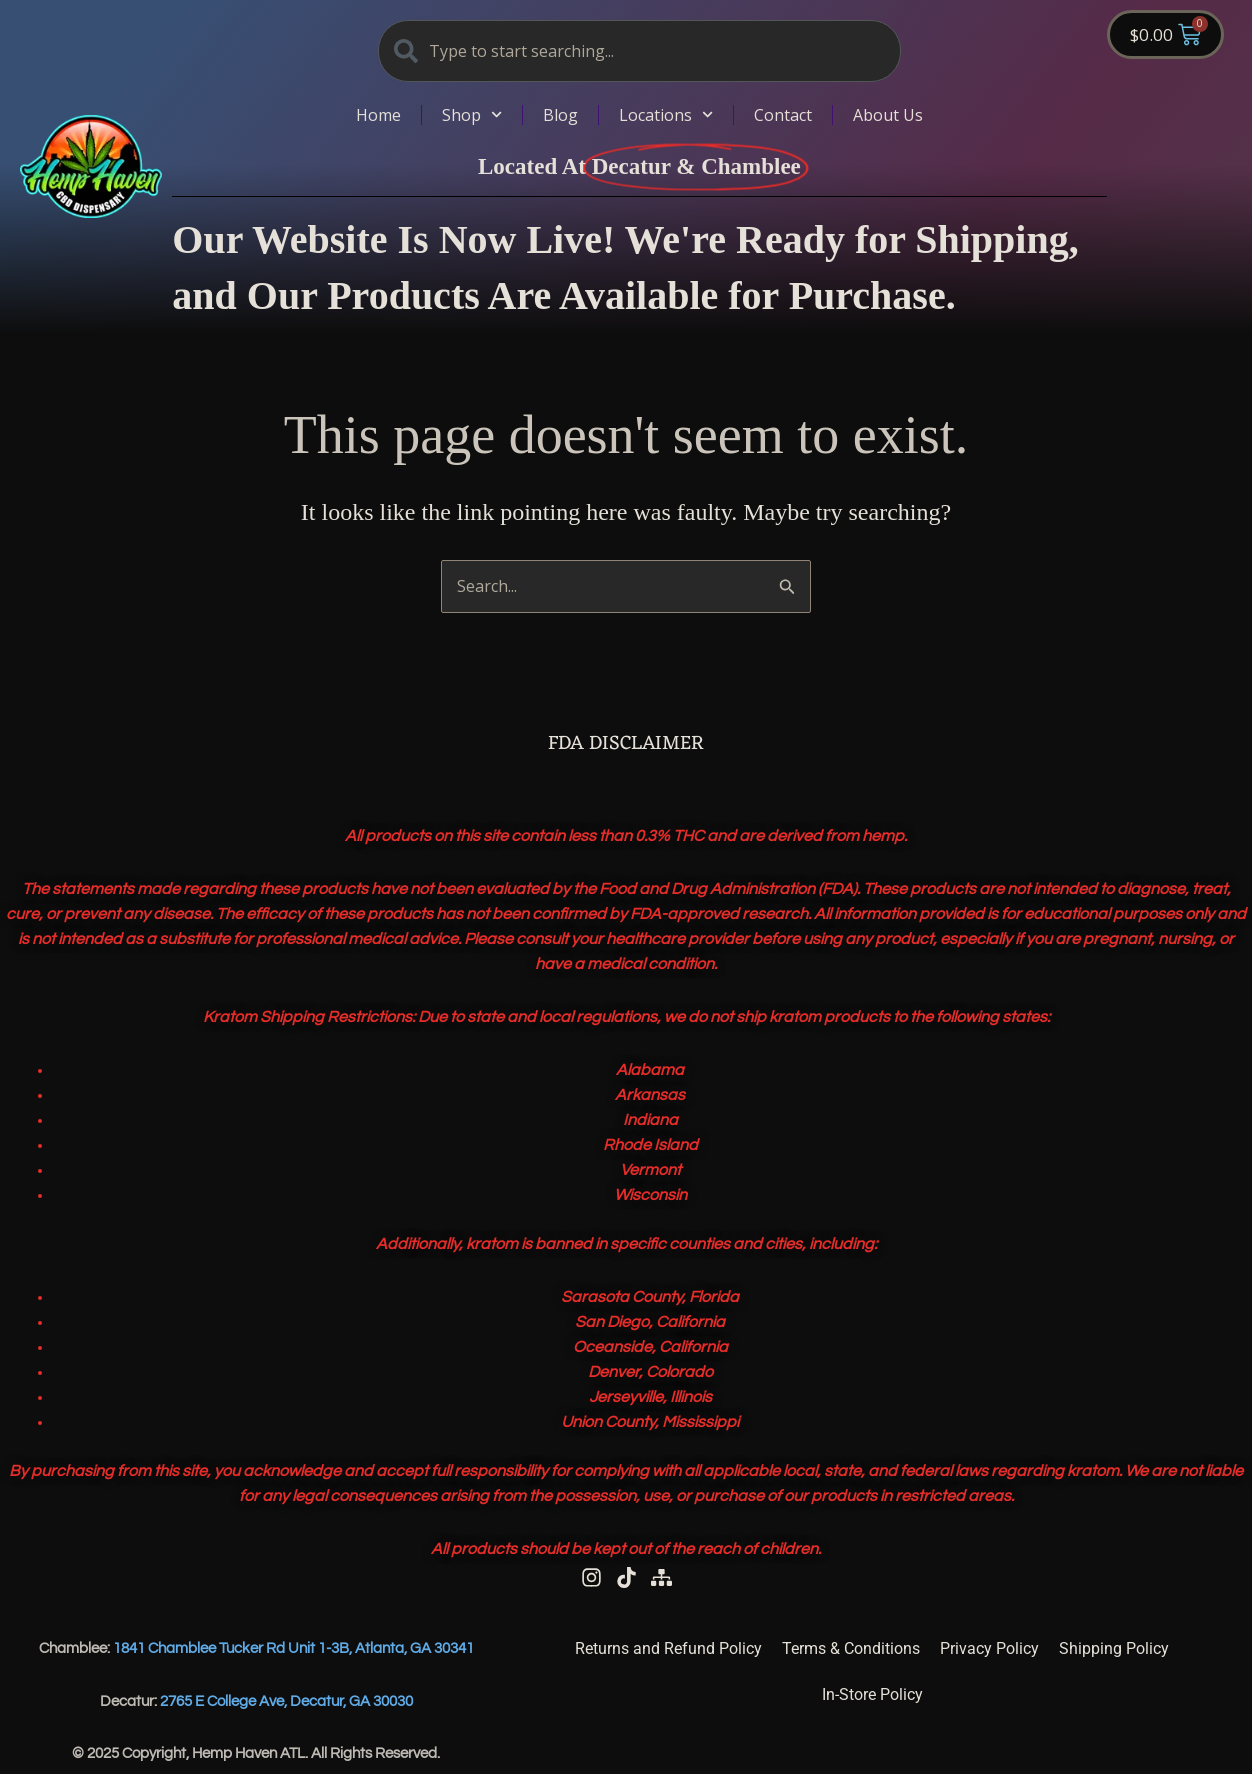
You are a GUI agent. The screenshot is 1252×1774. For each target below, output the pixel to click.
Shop (472, 114)
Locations (666, 114)
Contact (783, 115)
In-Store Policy (872, 1694)
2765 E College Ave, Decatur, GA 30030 (286, 1701)
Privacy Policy (989, 1648)
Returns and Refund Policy (668, 1648)
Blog (560, 115)
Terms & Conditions (851, 1648)
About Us (888, 115)
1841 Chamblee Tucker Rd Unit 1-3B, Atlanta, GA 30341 (293, 1648)
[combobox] (639, 51)
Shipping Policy (1114, 1648)
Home (378, 115)
